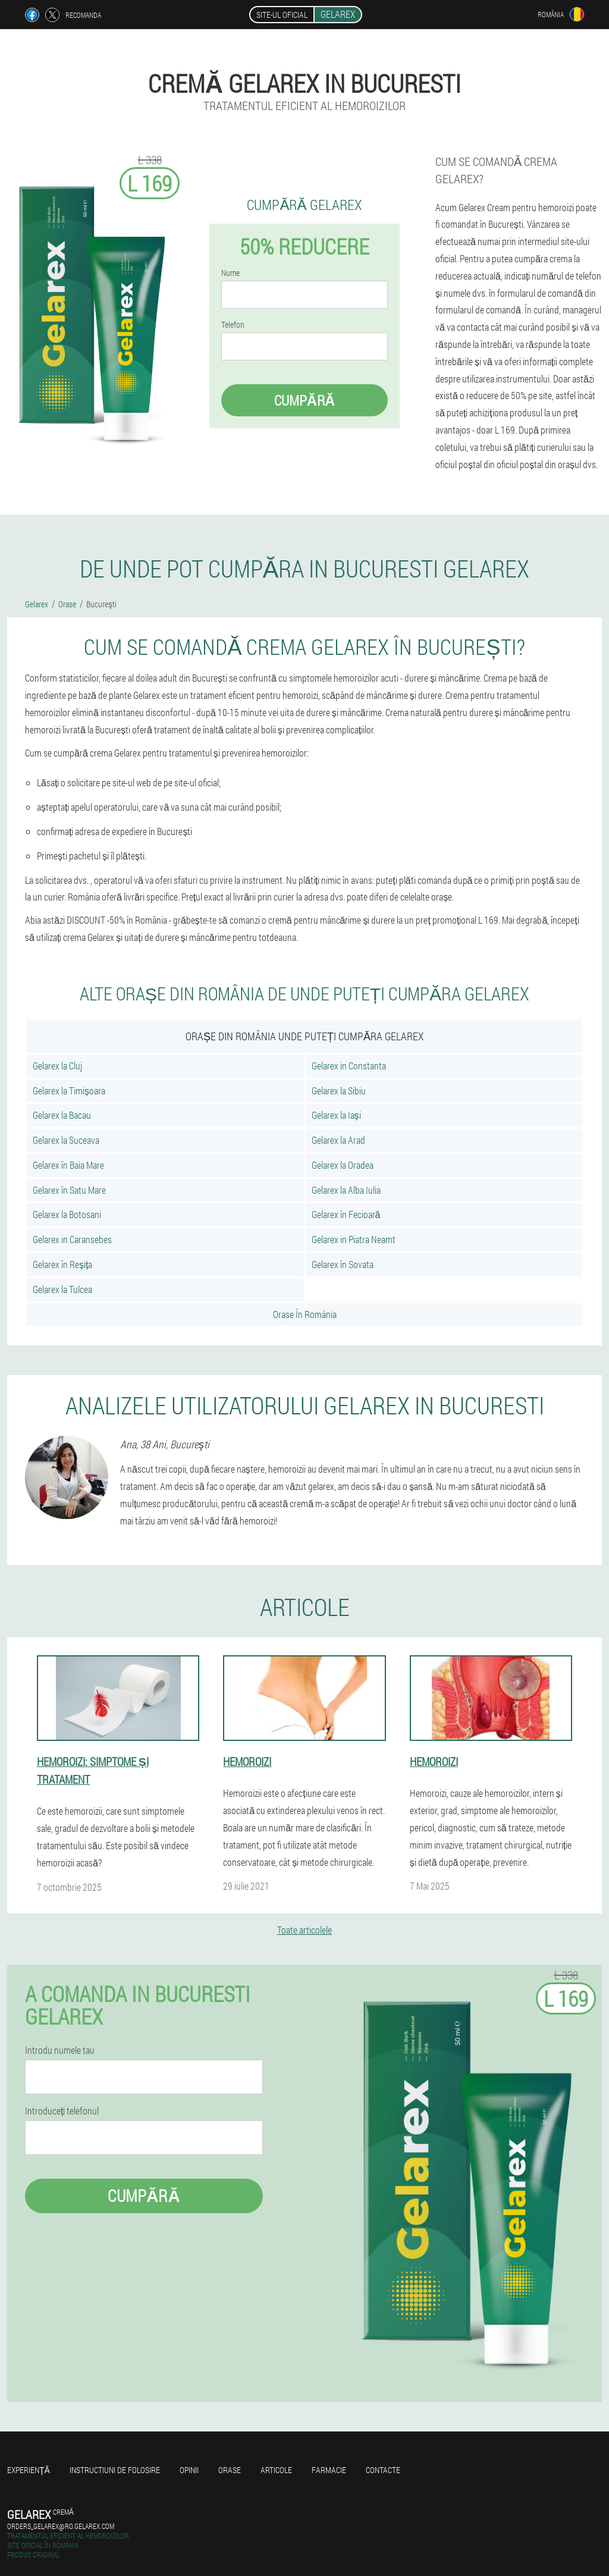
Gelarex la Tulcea (62, 1289)
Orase (229, 2469)
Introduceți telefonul (62, 2111)
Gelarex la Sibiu (339, 1090)
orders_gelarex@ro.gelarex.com (60, 2526)
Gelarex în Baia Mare (68, 1165)
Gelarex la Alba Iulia (346, 1190)
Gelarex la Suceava (66, 1140)
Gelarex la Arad (338, 1140)
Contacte (383, 2469)
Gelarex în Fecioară (346, 1214)
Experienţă (28, 2469)
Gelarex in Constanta (349, 1065)
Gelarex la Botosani (67, 1214)
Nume (230, 273)
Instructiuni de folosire (115, 2469)
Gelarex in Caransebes (72, 1239)
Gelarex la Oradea (342, 1165)
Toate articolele (304, 1930)
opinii (189, 2469)
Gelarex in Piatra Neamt (353, 1239)
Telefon (232, 325)
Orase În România (305, 1314)
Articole (276, 2469)
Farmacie (329, 2469)
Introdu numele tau (60, 2050)
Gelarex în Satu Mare (69, 1190)
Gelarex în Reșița (62, 1264)
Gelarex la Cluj (57, 1065)
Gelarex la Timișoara (69, 1090)
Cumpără (304, 400)
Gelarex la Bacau (62, 1115)
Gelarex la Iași (336, 1115)
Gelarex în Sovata (342, 1264)
